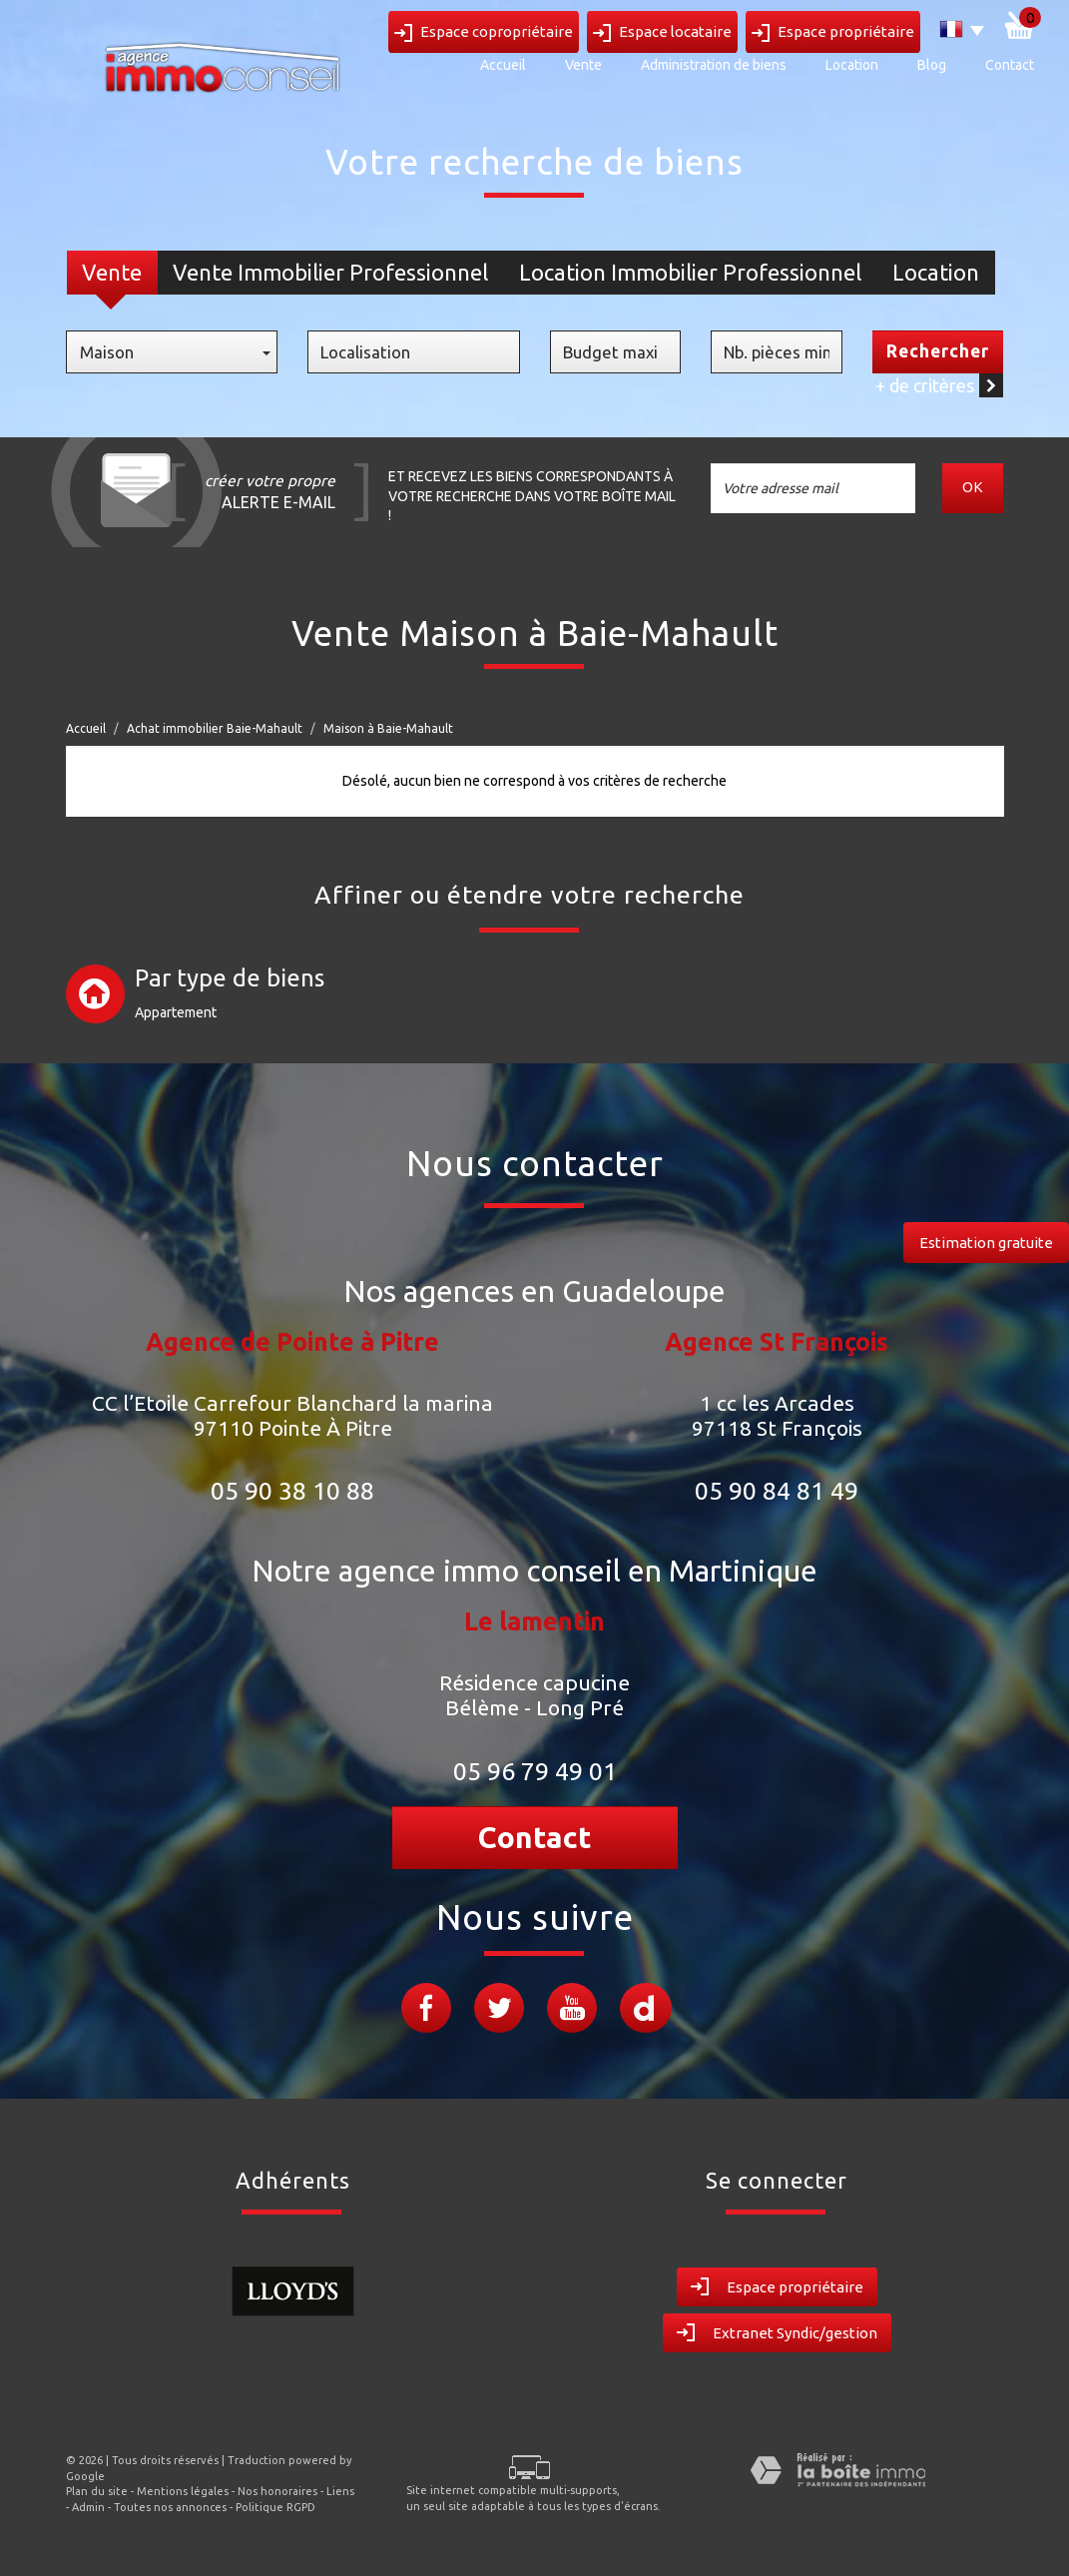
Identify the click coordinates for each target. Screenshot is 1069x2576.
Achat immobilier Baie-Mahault (214, 728)
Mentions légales (183, 2491)
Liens (340, 2491)
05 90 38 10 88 (292, 1491)
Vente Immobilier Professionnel (330, 272)
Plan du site (97, 2491)
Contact (1009, 65)
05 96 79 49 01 (535, 1771)
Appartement (176, 1012)
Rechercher (937, 350)
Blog (931, 65)
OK (973, 488)
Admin (88, 2507)
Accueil (503, 65)
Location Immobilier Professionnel (690, 272)
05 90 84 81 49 (776, 1491)
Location (851, 65)
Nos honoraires (277, 2491)
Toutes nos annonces (170, 2507)
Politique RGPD (275, 2507)
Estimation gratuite (986, 1242)
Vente (583, 65)
